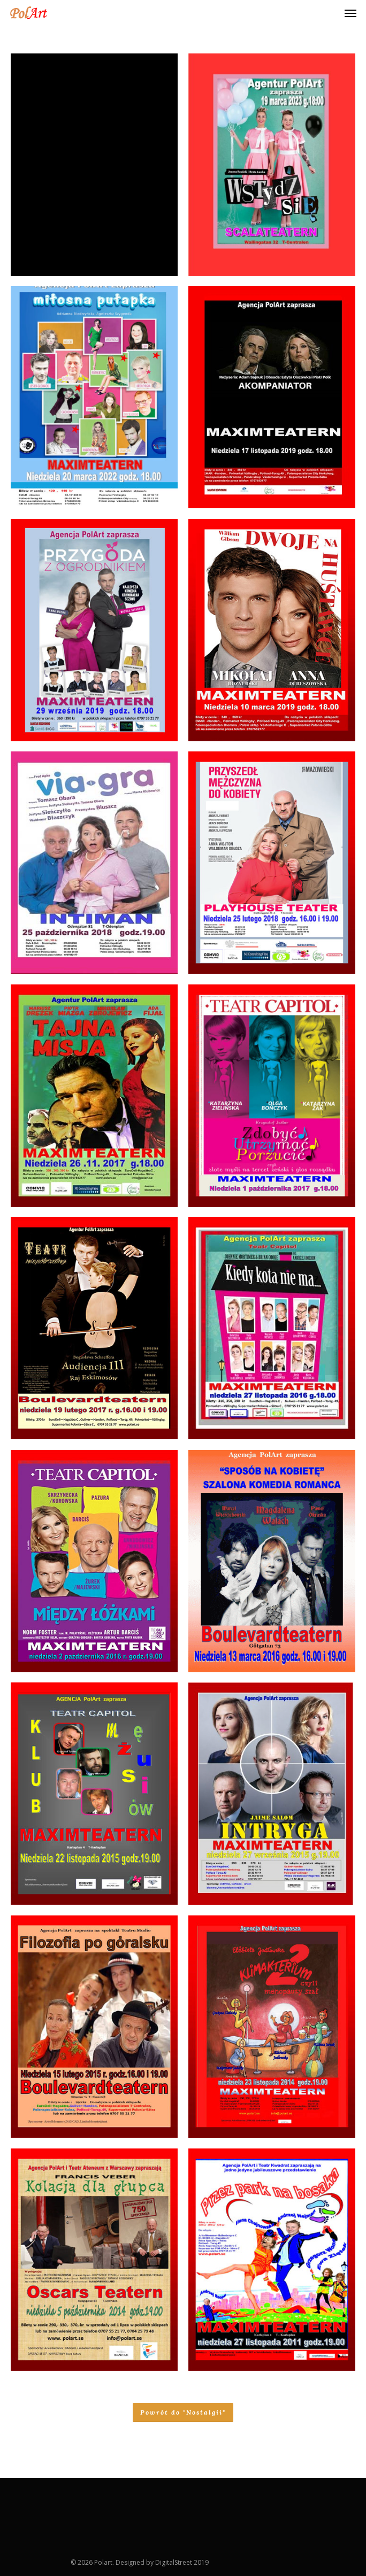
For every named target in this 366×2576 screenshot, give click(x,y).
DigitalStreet (173, 2562)
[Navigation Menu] (350, 12)
